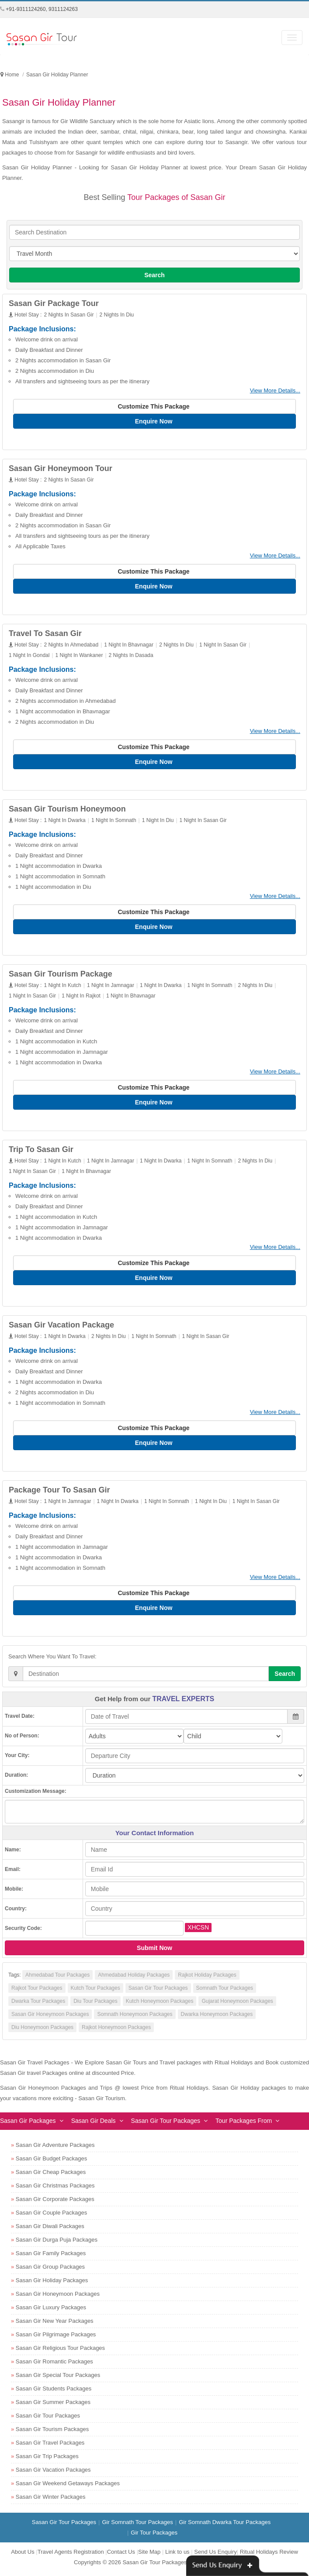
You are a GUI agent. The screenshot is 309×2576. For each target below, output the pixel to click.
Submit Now (154, 1951)
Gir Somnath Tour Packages (137, 2526)
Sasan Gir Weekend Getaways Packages (68, 2487)
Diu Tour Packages (95, 2005)
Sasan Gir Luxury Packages (51, 2311)
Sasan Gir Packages (28, 2124)
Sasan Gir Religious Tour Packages (60, 2352)
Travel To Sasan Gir (45, 634)
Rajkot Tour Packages (36, 1992)
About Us (22, 2555)
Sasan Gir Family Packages (51, 2257)
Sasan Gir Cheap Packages (51, 2176)
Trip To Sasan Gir (41, 1152)
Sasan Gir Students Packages (53, 2392)
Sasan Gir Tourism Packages (52, 2433)
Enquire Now (154, 421)
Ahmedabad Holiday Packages (134, 1979)
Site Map (149, 2555)
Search (154, 275)
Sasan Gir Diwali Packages (50, 2230)
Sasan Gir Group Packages (50, 2270)
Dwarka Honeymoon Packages (217, 2018)
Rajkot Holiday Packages (207, 1979)
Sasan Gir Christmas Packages (55, 2189)
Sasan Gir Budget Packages (51, 2162)
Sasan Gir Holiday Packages (52, 2284)
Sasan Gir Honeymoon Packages (50, 2018)
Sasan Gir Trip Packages (47, 2460)
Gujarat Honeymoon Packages (237, 2005)
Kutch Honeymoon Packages (160, 2005)
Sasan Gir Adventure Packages (55, 2149)
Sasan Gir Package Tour (54, 303)
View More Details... (275, 390)
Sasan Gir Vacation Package (61, 1328)
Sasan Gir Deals (93, 2124)
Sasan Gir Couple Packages (51, 2216)
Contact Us (121, 2555)
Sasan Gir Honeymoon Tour (60, 468)
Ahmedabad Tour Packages (57, 1979)
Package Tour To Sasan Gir (59, 1493)
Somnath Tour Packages (224, 1992)
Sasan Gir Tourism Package (60, 976)
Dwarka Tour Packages (38, 2005)
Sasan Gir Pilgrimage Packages (56, 2338)
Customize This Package (154, 406)
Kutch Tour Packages (95, 1992)
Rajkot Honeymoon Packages (116, 2031)
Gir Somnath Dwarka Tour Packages (225, 2526)
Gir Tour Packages (154, 2536)
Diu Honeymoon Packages (42, 2031)
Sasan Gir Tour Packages (158, 1992)
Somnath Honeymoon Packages (134, 2018)
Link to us (177, 2555)
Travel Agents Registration (71, 2555)
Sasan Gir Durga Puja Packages (56, 2243)
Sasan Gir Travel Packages (50, 2446)
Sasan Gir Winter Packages (51, 2500)
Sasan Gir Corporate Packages (55, 2203)
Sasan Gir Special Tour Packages (58, 2379)
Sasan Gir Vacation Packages (53, 2473)
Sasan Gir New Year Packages (55, 2324)
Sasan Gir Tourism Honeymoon (67, 810)
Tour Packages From (243, 2124)
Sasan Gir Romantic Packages (54, 2365)
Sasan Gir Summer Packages (53, 2406)
